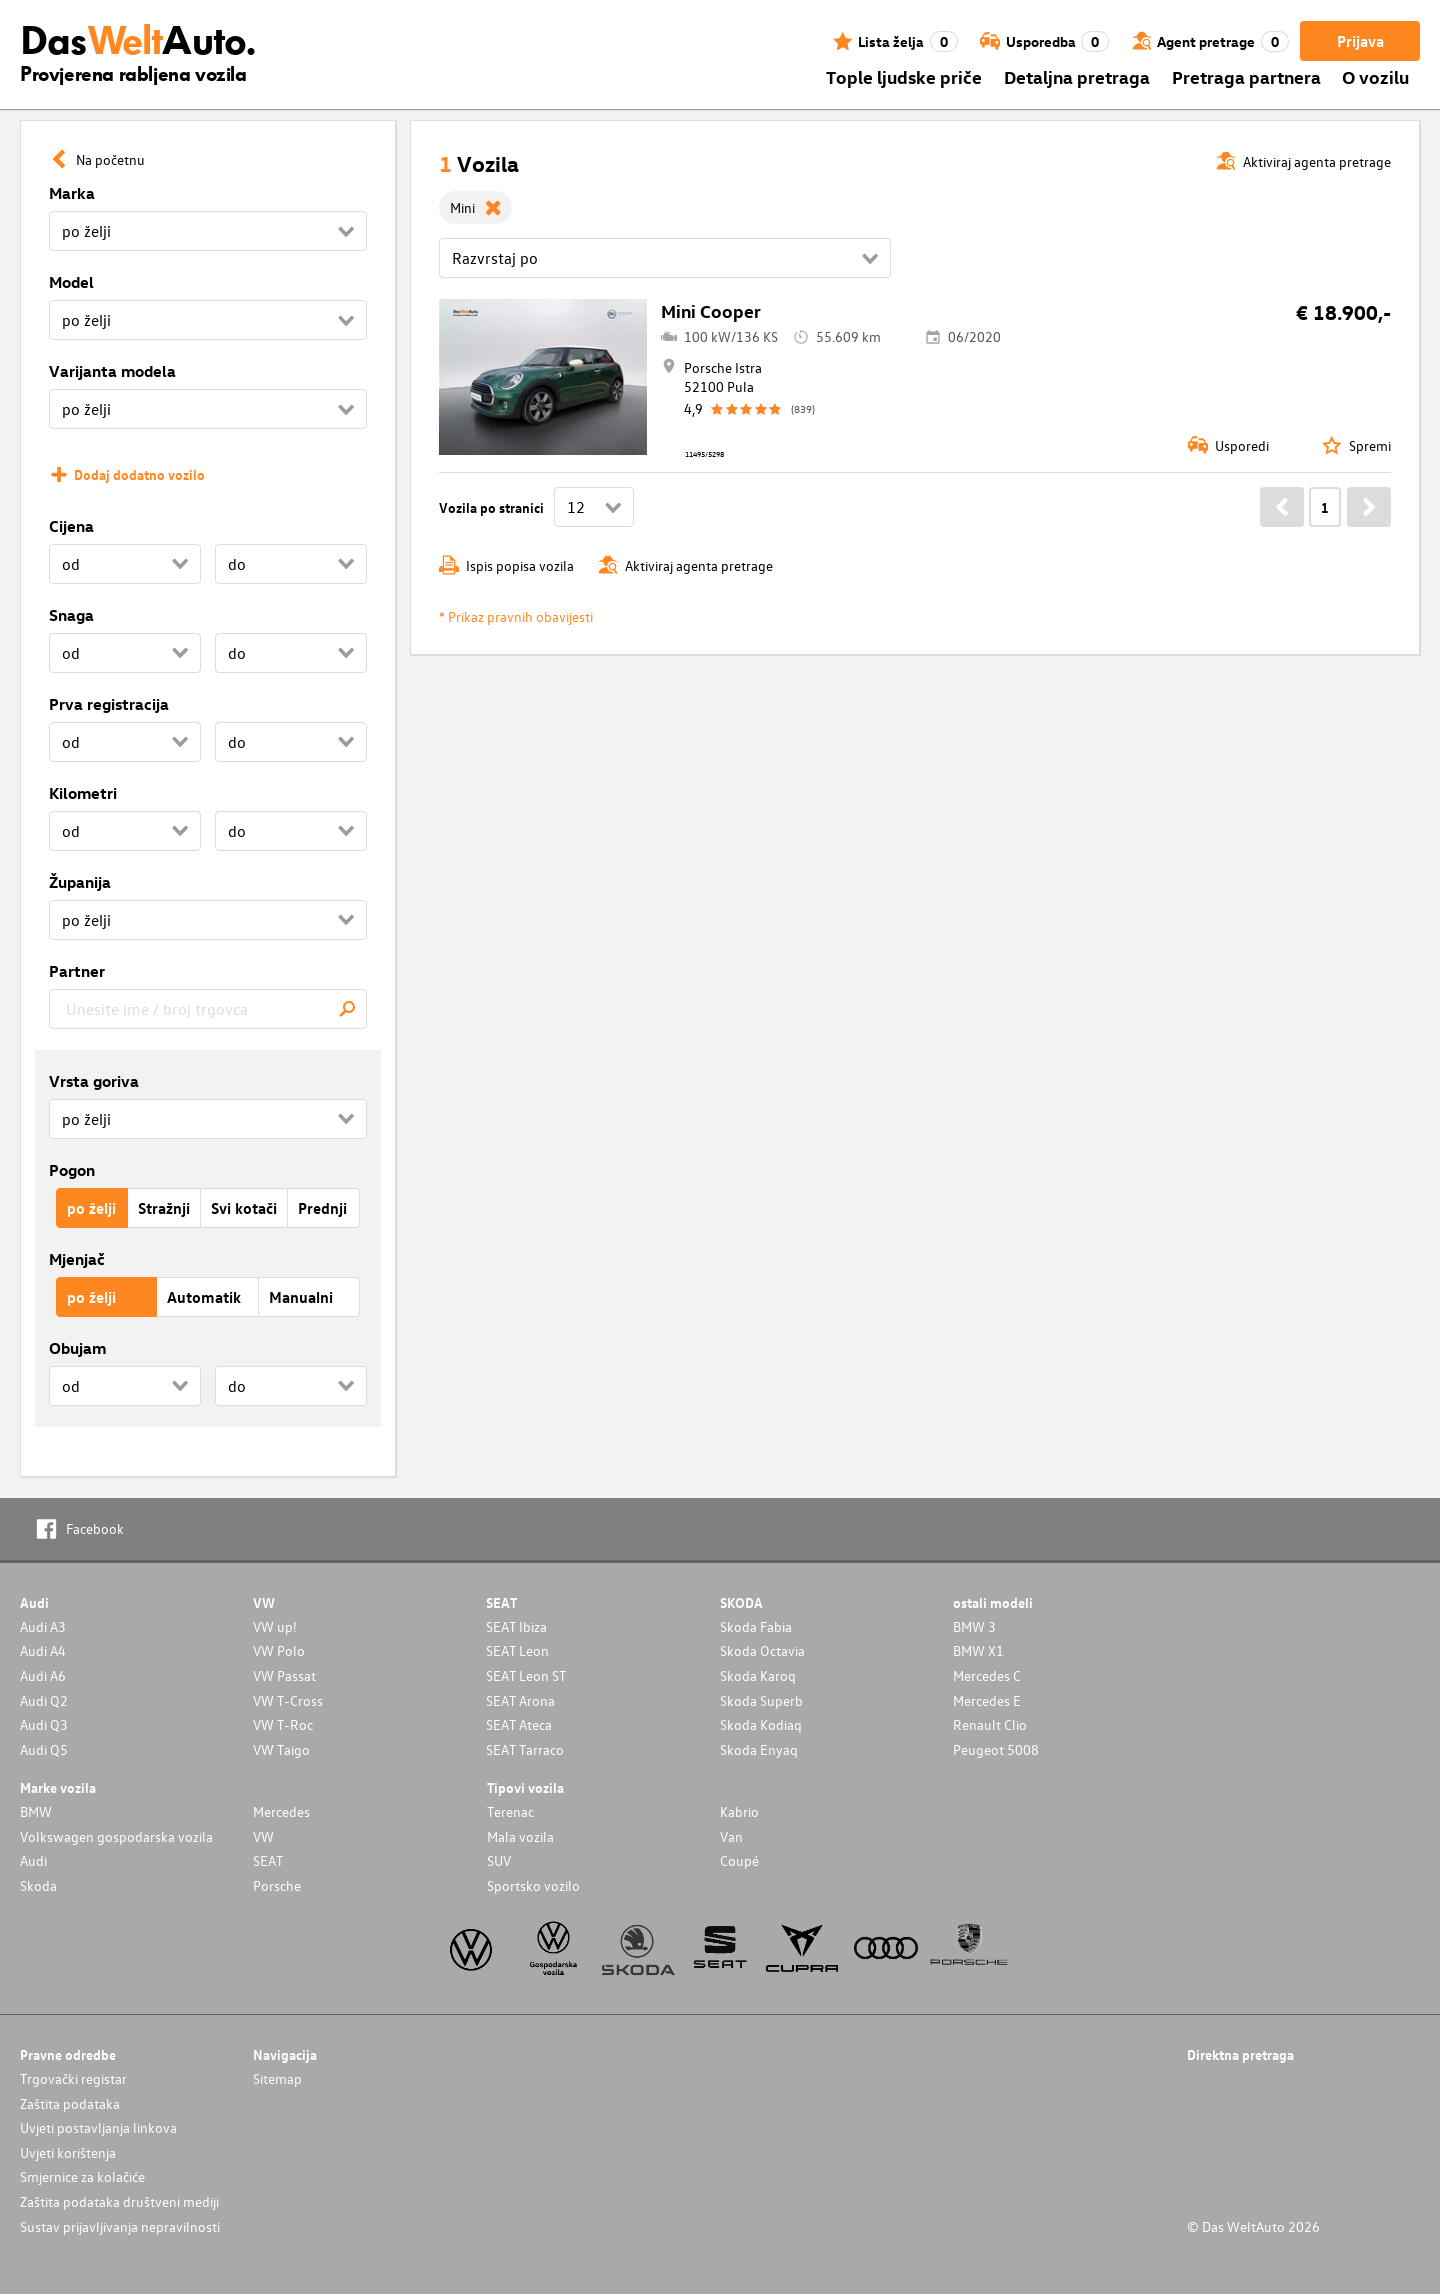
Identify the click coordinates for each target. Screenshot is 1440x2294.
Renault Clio (990, 1724)
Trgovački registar (73, 2078)
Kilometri (83, 793)
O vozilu (1375, 76)
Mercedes (281, 1811)
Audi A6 (43, 1675)
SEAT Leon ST (526, 1675)
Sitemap (277, 2078)
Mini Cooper (711, 310)
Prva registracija (109, 704)
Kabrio (739, 1811)
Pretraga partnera (1246, 76)
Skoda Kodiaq (761, 1724)
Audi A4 (43, 1650)
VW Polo (279, 1650)
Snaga (71, 615)
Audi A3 (43, 1626)
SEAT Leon (517, 1650)
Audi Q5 (44, 1749)
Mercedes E (987, 1700)
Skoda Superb (761, 1700)
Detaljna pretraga (1077, 76)
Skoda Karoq (758, 1675)
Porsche (277, 1885)
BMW (36, 1811)
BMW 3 (974, 1626)
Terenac (510, 1811)
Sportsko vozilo (533, 1885)
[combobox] (208, 1009)
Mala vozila (520, 1836)
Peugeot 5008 (996, 1749)
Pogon (72, 1170)
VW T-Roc (283, 1724)
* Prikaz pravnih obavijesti (516, 616)
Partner (77, 971)
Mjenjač (77, 1259)
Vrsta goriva (94, 1081)
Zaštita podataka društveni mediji (119, 2201)
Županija (80, 882)
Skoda (38, 1885)
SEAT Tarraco (525, 1749)
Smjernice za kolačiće (82, 2176)
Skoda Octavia (762, 1650)
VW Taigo (281, 1749)
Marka (72, 193)
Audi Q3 (44, 1724)
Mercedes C (987, 1675)
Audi (33, 1860)
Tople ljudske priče (904, 76)
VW (263, 1836)
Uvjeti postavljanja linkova (98, 2127)
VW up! (275, 1626)
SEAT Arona (520, 1700)
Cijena (71, 526)
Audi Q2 (44, 1700)
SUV (499, 1860)
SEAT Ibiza (516, 1626)
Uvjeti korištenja (68, 2152)
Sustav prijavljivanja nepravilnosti (120, 2226)
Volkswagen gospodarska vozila (116, 1836)
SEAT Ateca (519, 1724)
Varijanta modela (112, 371)
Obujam (77, 1348)
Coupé (739, 1860)
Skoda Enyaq (759, 1749)
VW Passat (284, 1675)
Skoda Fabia (756, 1626)
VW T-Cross (288, 1700)
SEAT (268, 1860)
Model (71, 282)
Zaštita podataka (70, 2103)
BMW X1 (978, 1650)
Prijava (1360, 41)
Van (731, 1836)
